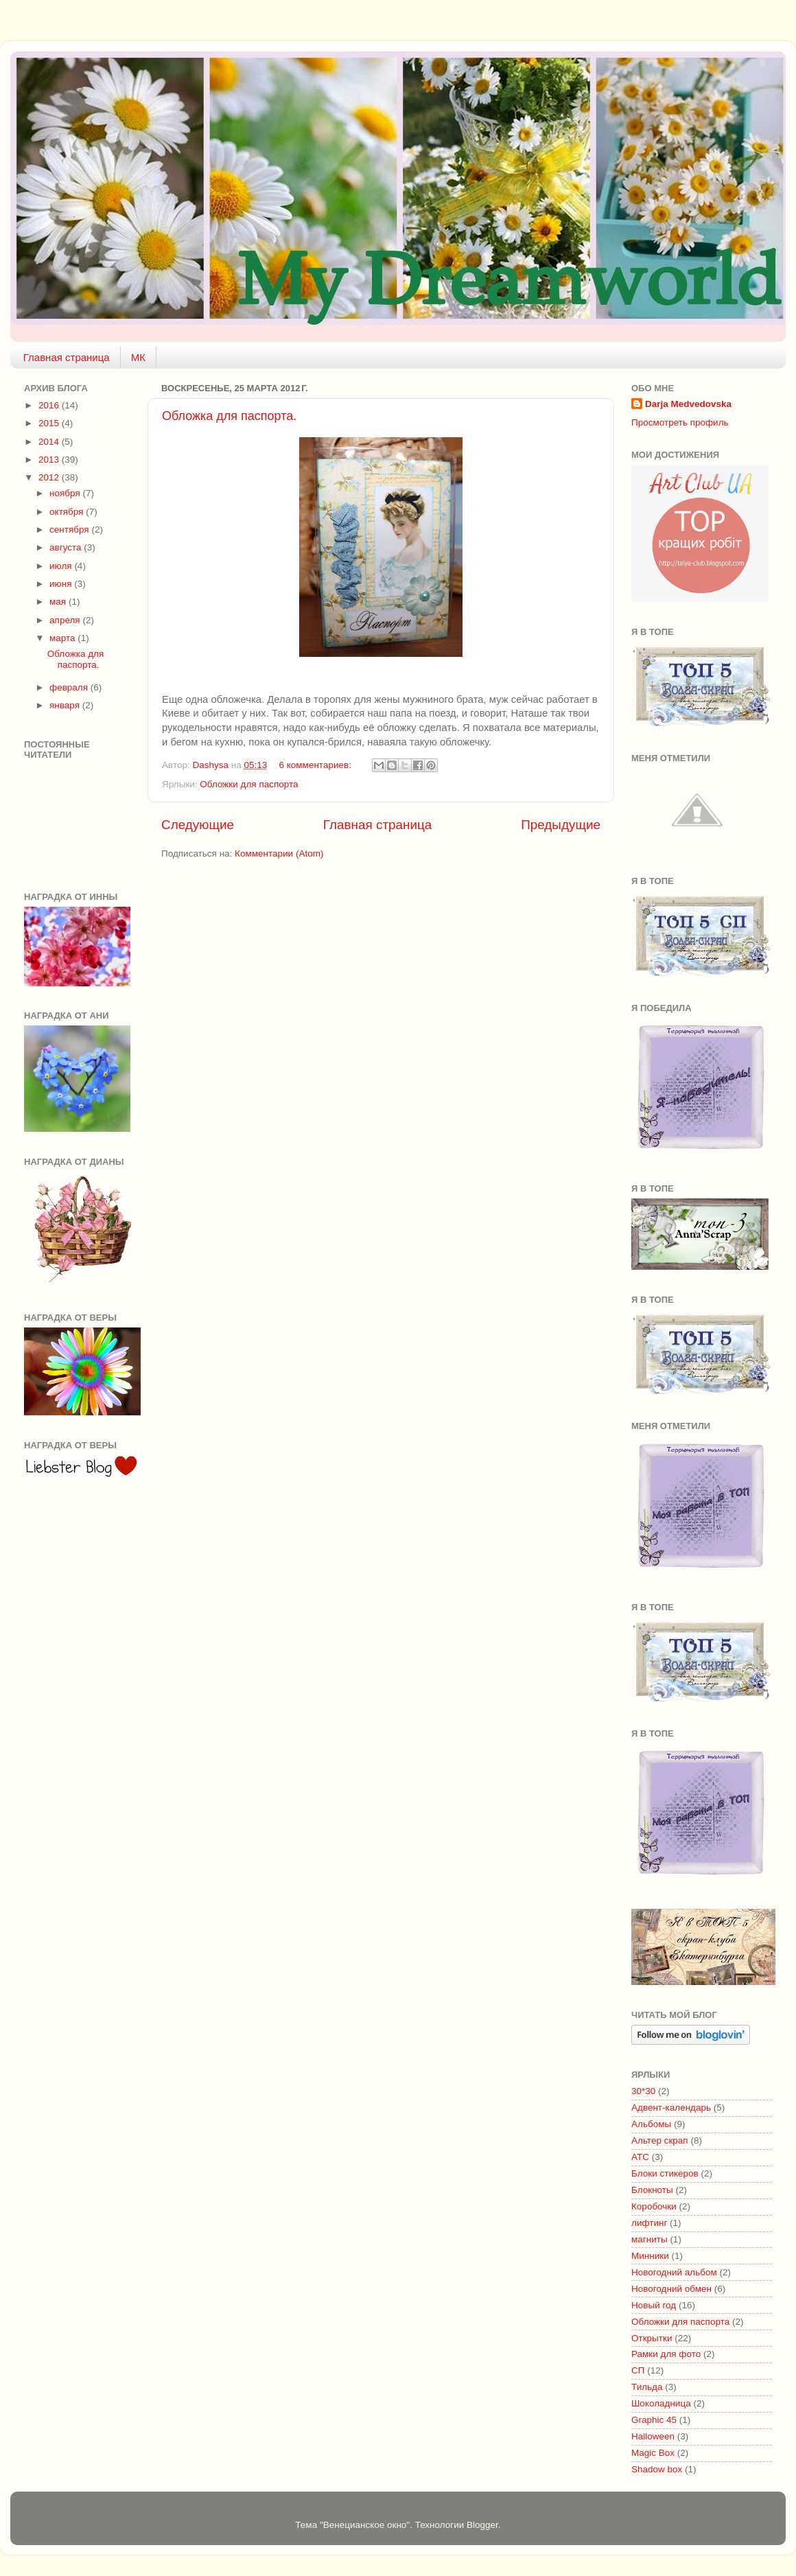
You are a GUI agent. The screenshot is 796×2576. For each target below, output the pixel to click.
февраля (70, 687)
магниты (649, 2239)
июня (61, 584)
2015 (50, 423)
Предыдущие (560, 824)
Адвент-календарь (671, 2107)
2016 (50, 405)
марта (63, 638)
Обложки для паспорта (249, 784)
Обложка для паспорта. (229, 416)
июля (61, 566)
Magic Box (653, 2453)
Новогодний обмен (671, 2289)
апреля (65, 620)
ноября (65, 493)
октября (67, 512)
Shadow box (656, 2469)
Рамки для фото (666, 2354)
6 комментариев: (316, 765)
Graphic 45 (654, 2420)
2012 (50, 477)
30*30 (643, 2091)
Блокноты (652, 2190)
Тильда (647, 2387)
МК (138, 357)
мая (59, 601)
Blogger (482, 2525)
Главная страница (66, 357)
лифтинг (649, 2223)
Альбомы (651, 2124)
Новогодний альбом (674, 2272)
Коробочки (654, 2206)
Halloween (653, 2436)
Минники (650, 2256)
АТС (640, 2157)
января (65, 705)
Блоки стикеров (665, 2173)
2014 (50, 442)
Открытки (651, 2338)
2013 (50, 459)
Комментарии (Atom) (279, 853)
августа (66, 547)
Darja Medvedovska (688, 404)
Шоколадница (661, 2403)
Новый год (653, 2305)
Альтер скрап (659, 2140)
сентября (70, 529)
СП (637, 2370)
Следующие (197, 824)
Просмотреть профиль (680, 422)
